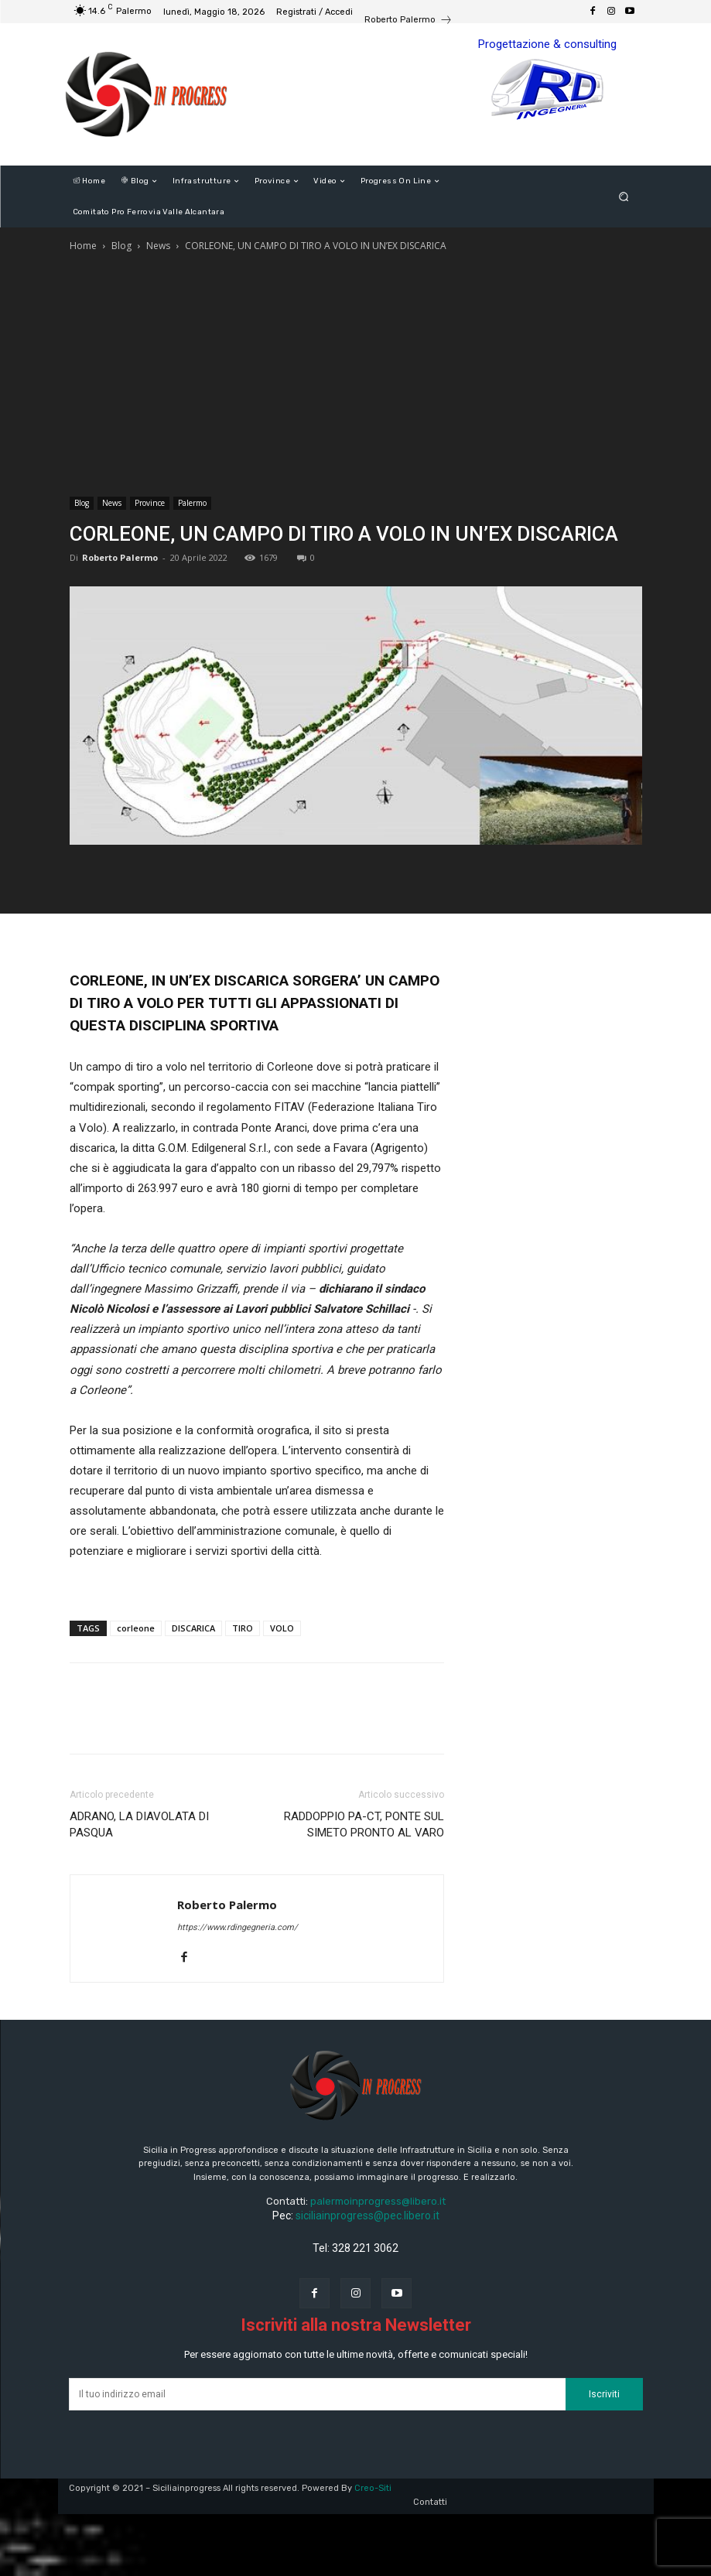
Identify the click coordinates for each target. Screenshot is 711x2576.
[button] (623, 197)
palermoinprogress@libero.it (378, 2201)
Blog (121, 245)
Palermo (192, 502)
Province (150, 502)
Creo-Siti (372, 2488)
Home (83, 245)
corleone (136, 1628)
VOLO (282, 1628)
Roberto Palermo (120, 557)
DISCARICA (193, 1628)
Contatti (430, 2502)
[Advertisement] (356, 370)
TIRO (242, 1628)
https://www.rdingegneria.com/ (237, 1927)
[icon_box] (408, 21)
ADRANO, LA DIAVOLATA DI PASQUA (139, 1824)
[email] (317, 2394)
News (158, 245)
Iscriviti (604, 2394)
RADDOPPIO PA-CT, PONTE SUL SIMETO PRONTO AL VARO (364, 1824)
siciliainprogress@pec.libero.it (367, 2215)
